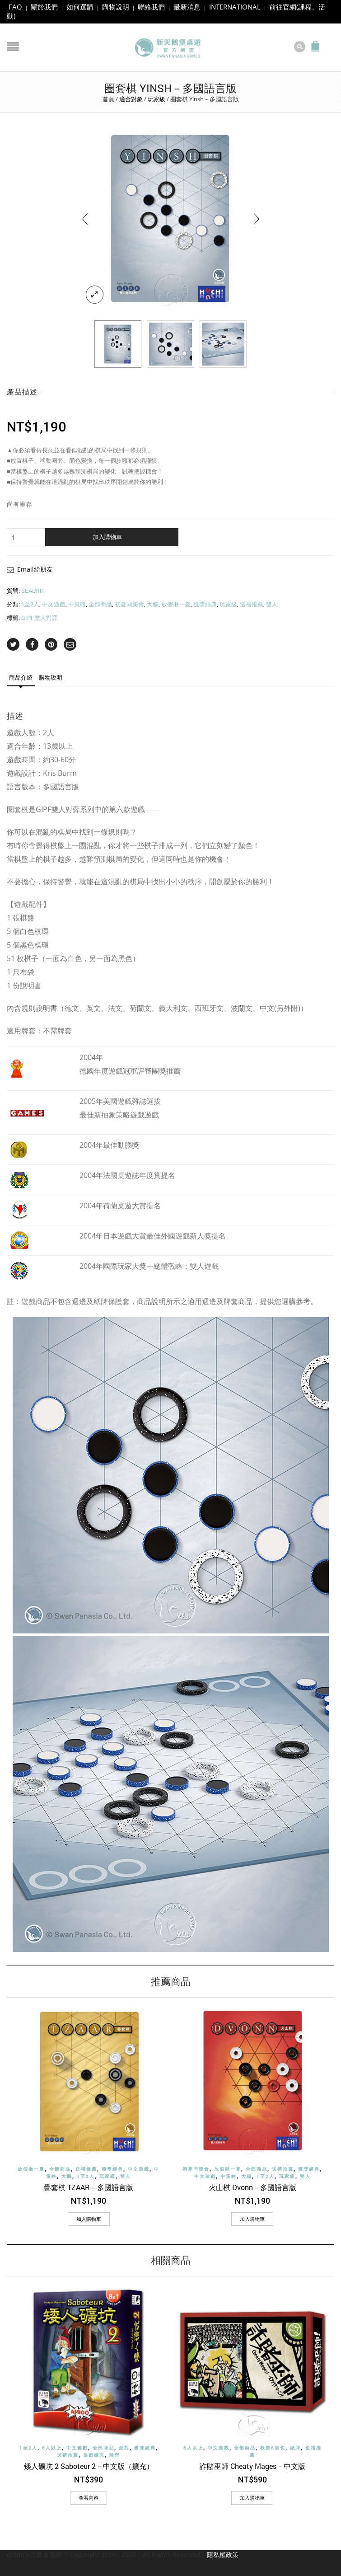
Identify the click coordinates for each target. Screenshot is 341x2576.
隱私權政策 (222, 2553)
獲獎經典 (205, 603)
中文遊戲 (53, 603)
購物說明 (115, 6)
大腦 (153, 603)
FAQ (15, 6)
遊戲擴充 (94, 2453)
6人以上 (52, 2446)
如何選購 (79, 6)
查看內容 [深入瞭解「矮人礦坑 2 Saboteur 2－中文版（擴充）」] (88, 2496)
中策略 (77, 603)
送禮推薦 (251, 603)
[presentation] (85, 217)
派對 (124, 2446)
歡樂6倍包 (272, 2446)
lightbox (95, 293)
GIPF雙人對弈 (39, 616)
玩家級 (156, 98)
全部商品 (100, 603)
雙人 (272, 603)
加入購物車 (107, 535)
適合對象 (131, 98)
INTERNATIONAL (235, 6)
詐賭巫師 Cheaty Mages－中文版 (252, 2464)
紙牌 (295, 2446)
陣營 (114, 2453)
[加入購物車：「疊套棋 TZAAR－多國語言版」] (89, 2217)
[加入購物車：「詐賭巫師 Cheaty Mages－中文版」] (252, 2496)
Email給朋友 (35, 567)
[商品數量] (26, 536)
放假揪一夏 (176, 603)
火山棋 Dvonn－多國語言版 (252, 2186)
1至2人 (30, 603)
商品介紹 (21, 676)
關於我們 (44, 6)
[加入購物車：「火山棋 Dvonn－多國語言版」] (252, 2217)
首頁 (108, 98)
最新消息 (187, 6)
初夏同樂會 (129, 603)
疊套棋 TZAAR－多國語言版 (88, 2186)
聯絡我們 (151, 6)
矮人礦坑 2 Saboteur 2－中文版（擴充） (89, 2464)
